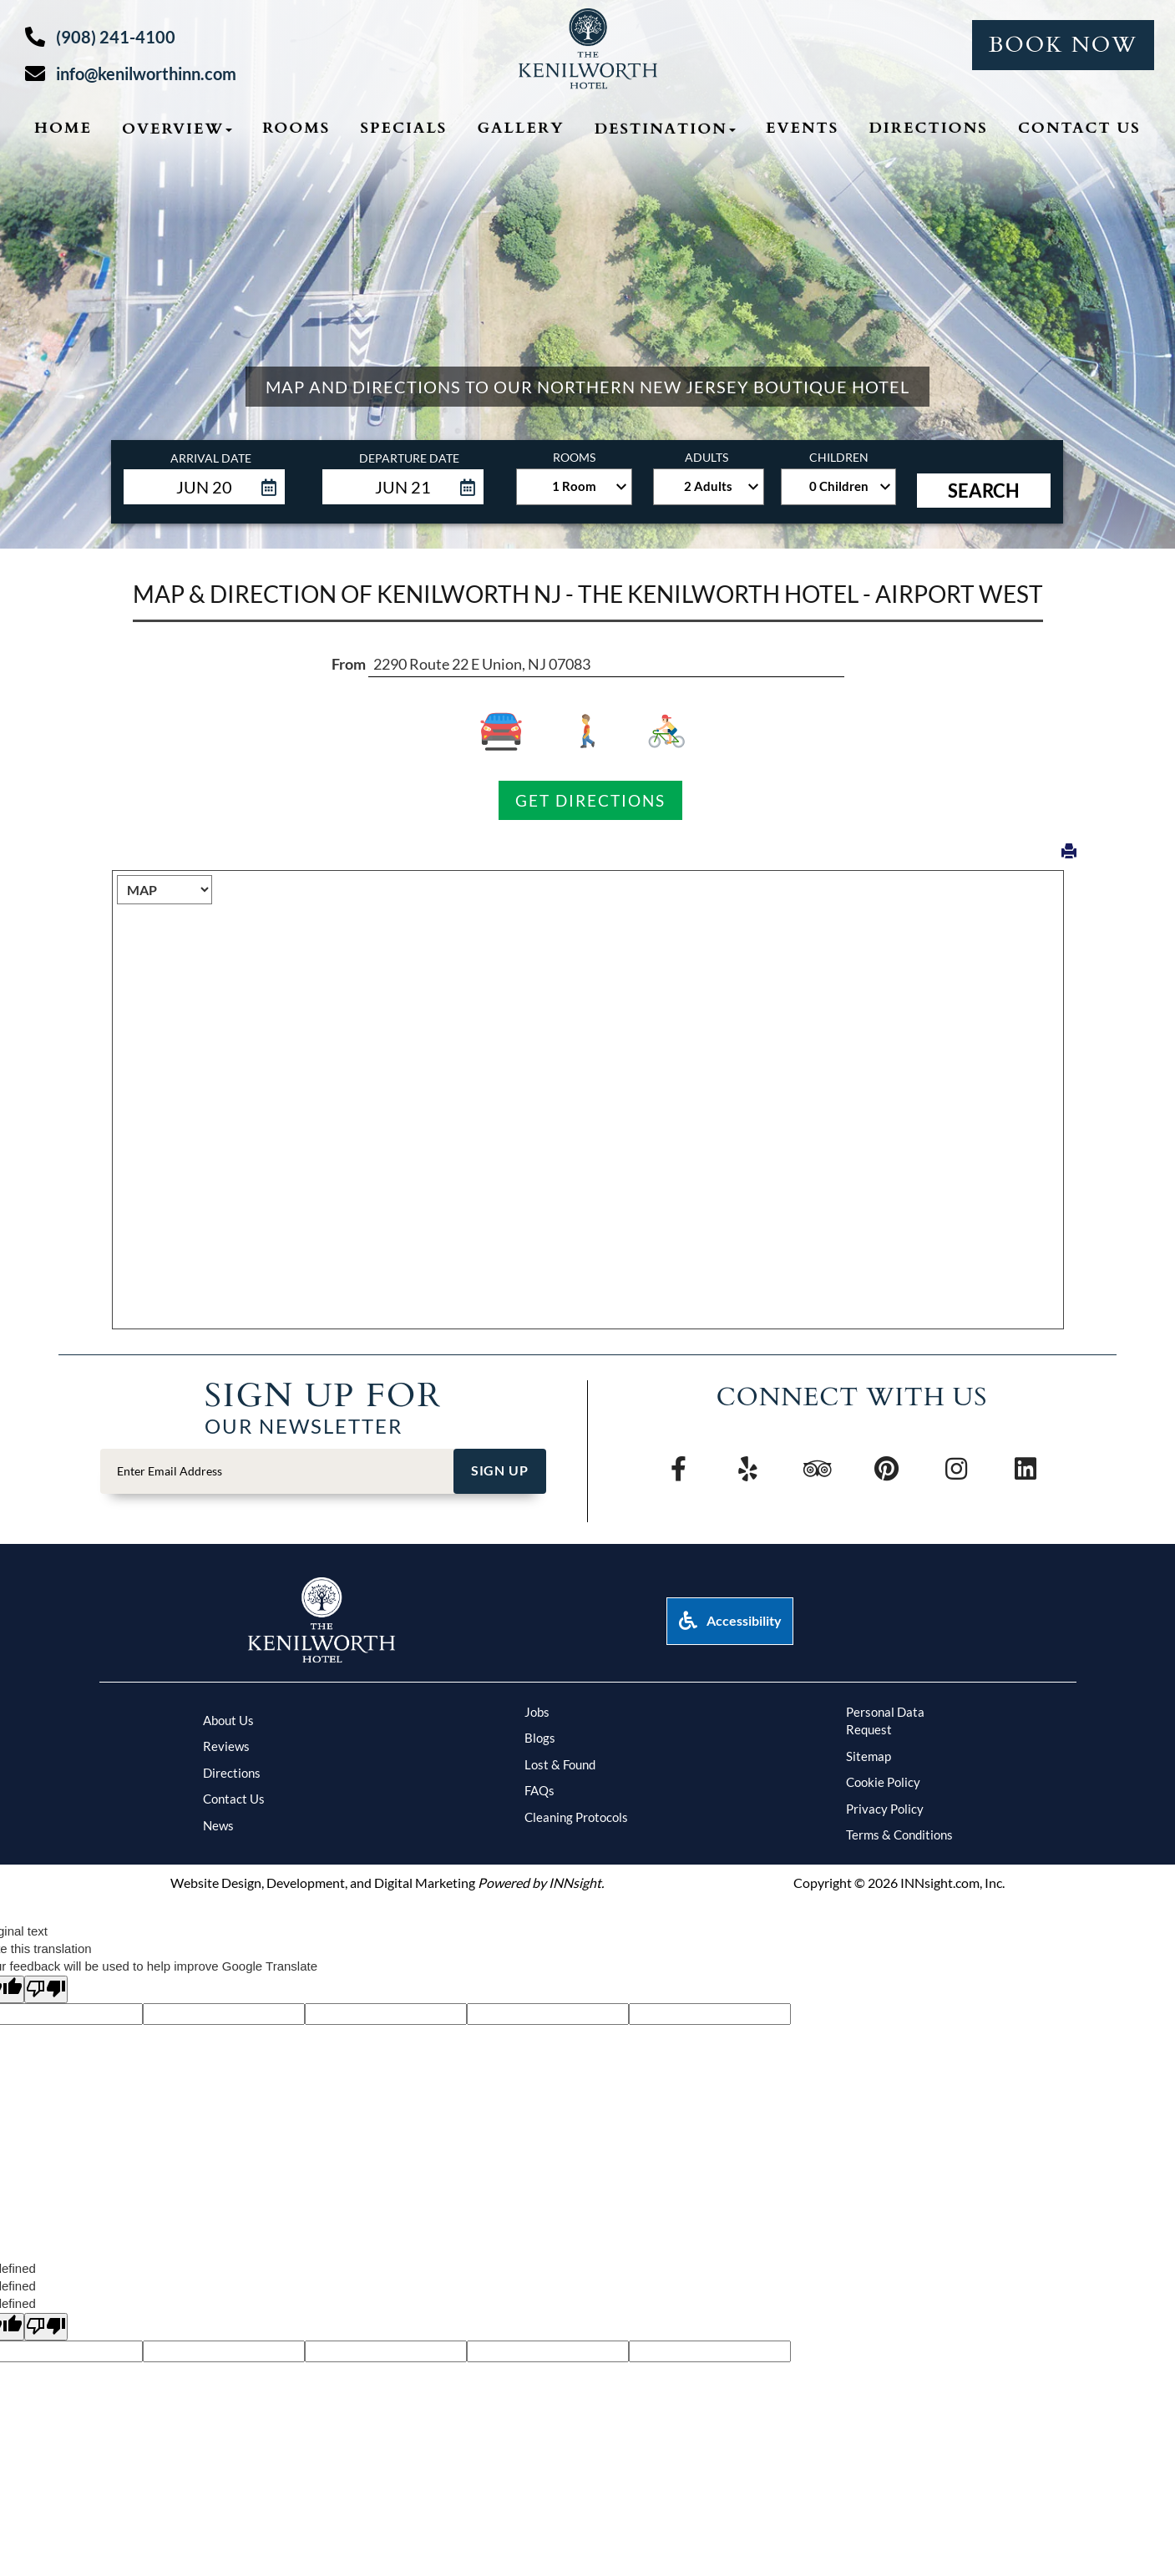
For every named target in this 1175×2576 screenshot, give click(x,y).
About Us (228, 1720)
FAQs (539, 1790)
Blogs (539, 1737)
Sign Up (500, 1470)
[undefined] (46, 2327)
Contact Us (1079, 128)
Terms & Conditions (899, 1834)
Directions (232, 1772)
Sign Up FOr (323, 1394)
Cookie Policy (883, 1781)
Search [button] (984, 490)
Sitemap (868, 1756)
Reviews (226, 1746)
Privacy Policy (885, 1808)
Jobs (537, 1711)
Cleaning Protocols (576, 1816)
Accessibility (730, 1620)
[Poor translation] (46, 1989)
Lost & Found (559, 1764)
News (218, 1825)
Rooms (296, 128)
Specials (403, 128)
